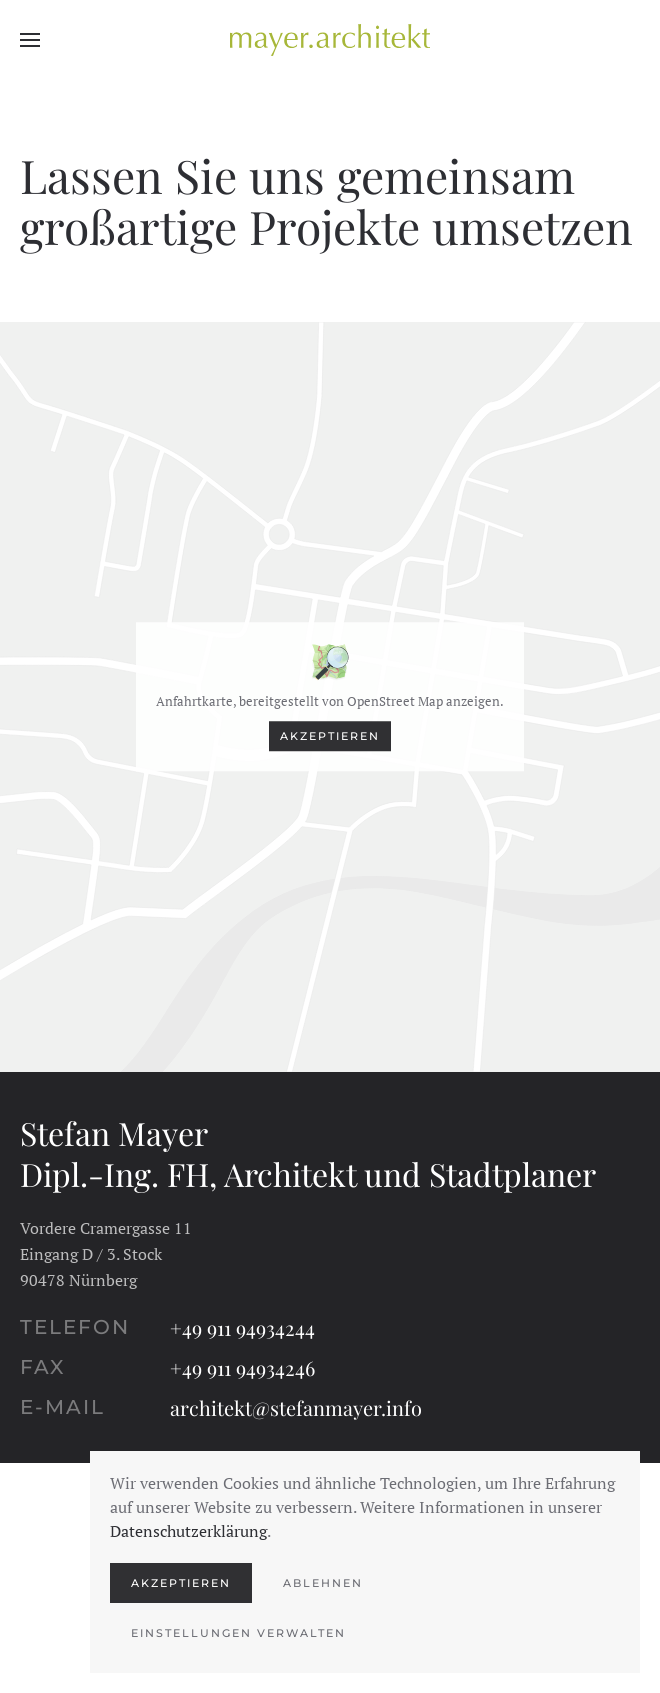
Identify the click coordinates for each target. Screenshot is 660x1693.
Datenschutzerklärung (188, 1531)
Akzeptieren (330, 736)
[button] (30, 40)
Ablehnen (323, 1583)
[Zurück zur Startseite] (330, 40)
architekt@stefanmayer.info (296, 1407)
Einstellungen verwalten (238, 1633)
